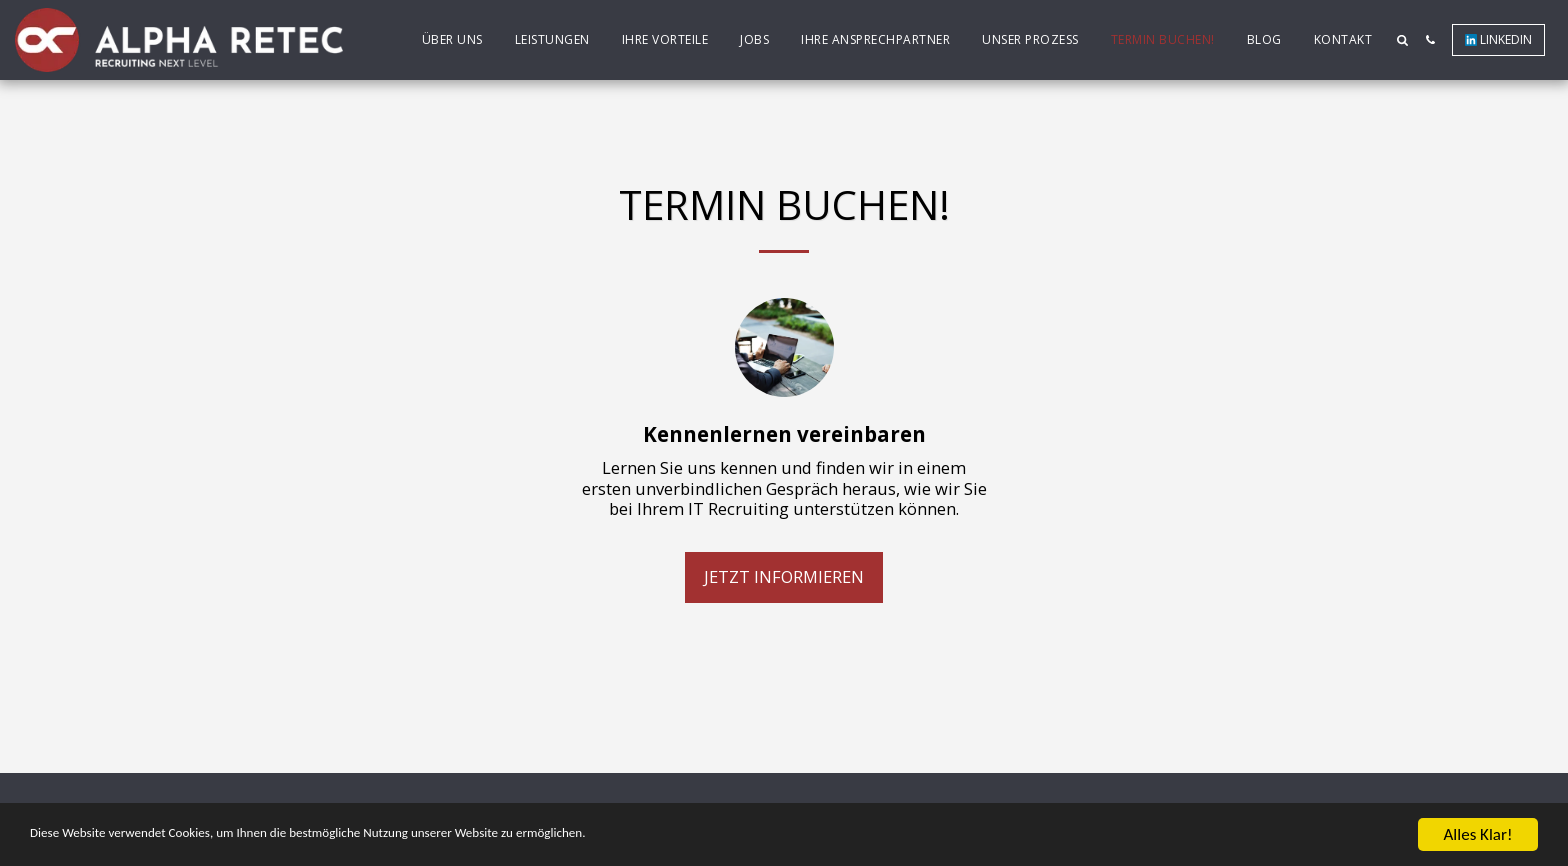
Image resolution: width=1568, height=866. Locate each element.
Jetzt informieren (784, 576)
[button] (1402, 40)
